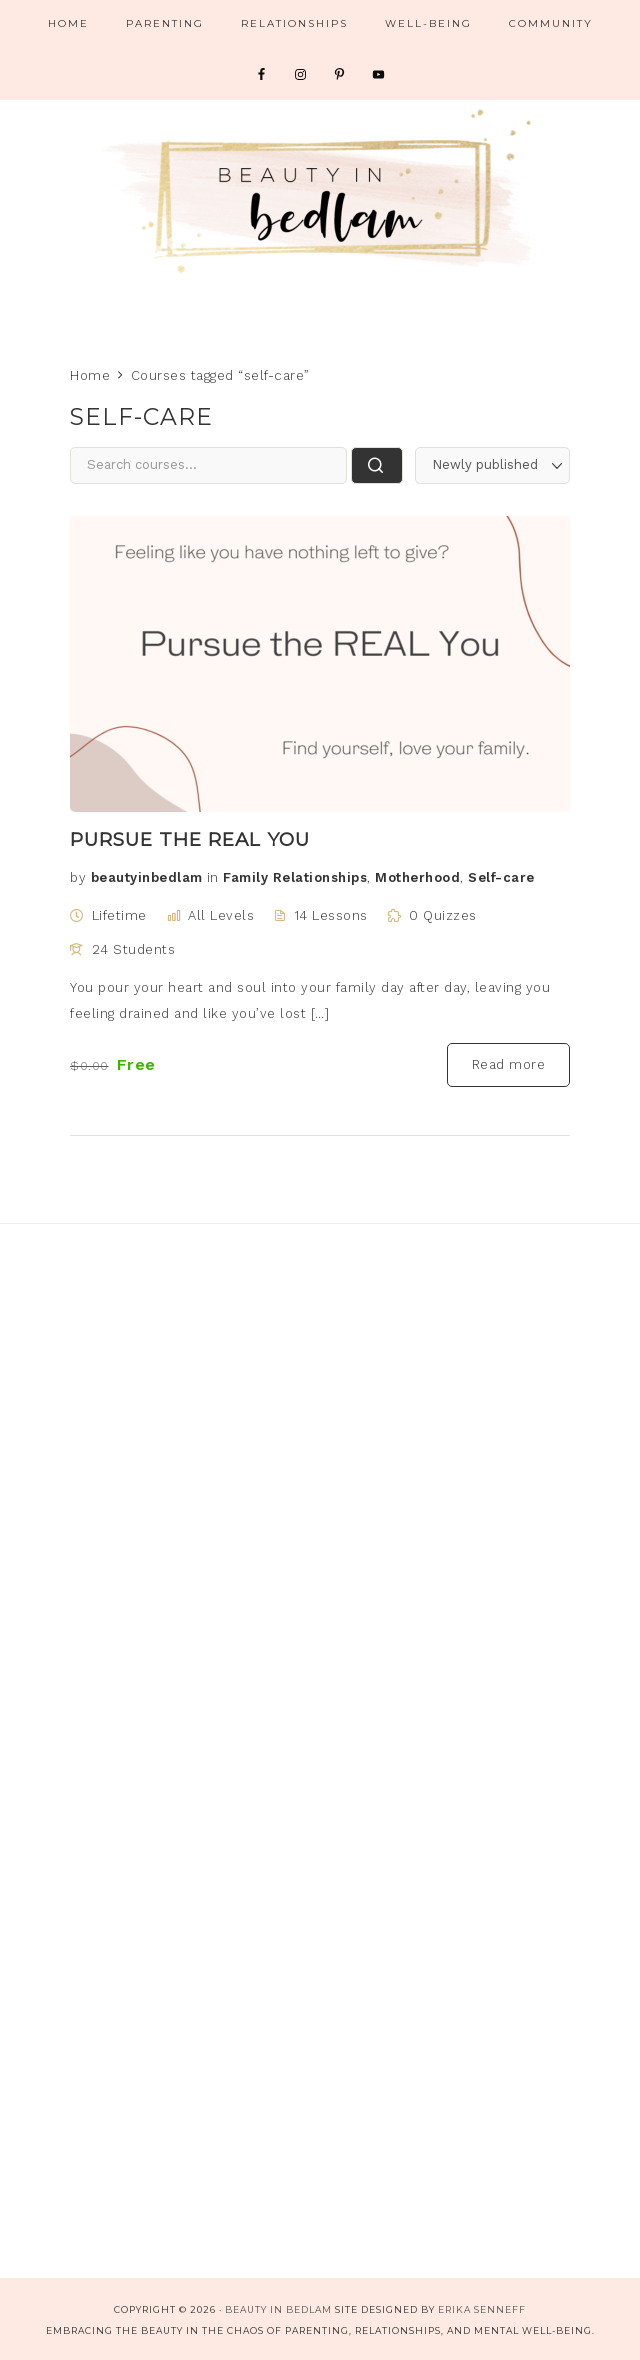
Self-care (501, 877)
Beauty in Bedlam (320, 190)
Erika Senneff (482, 2309)
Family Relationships (295, 877)
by (78, 877)
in (213, 877)
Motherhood (417, 877)
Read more (509, 1064)
